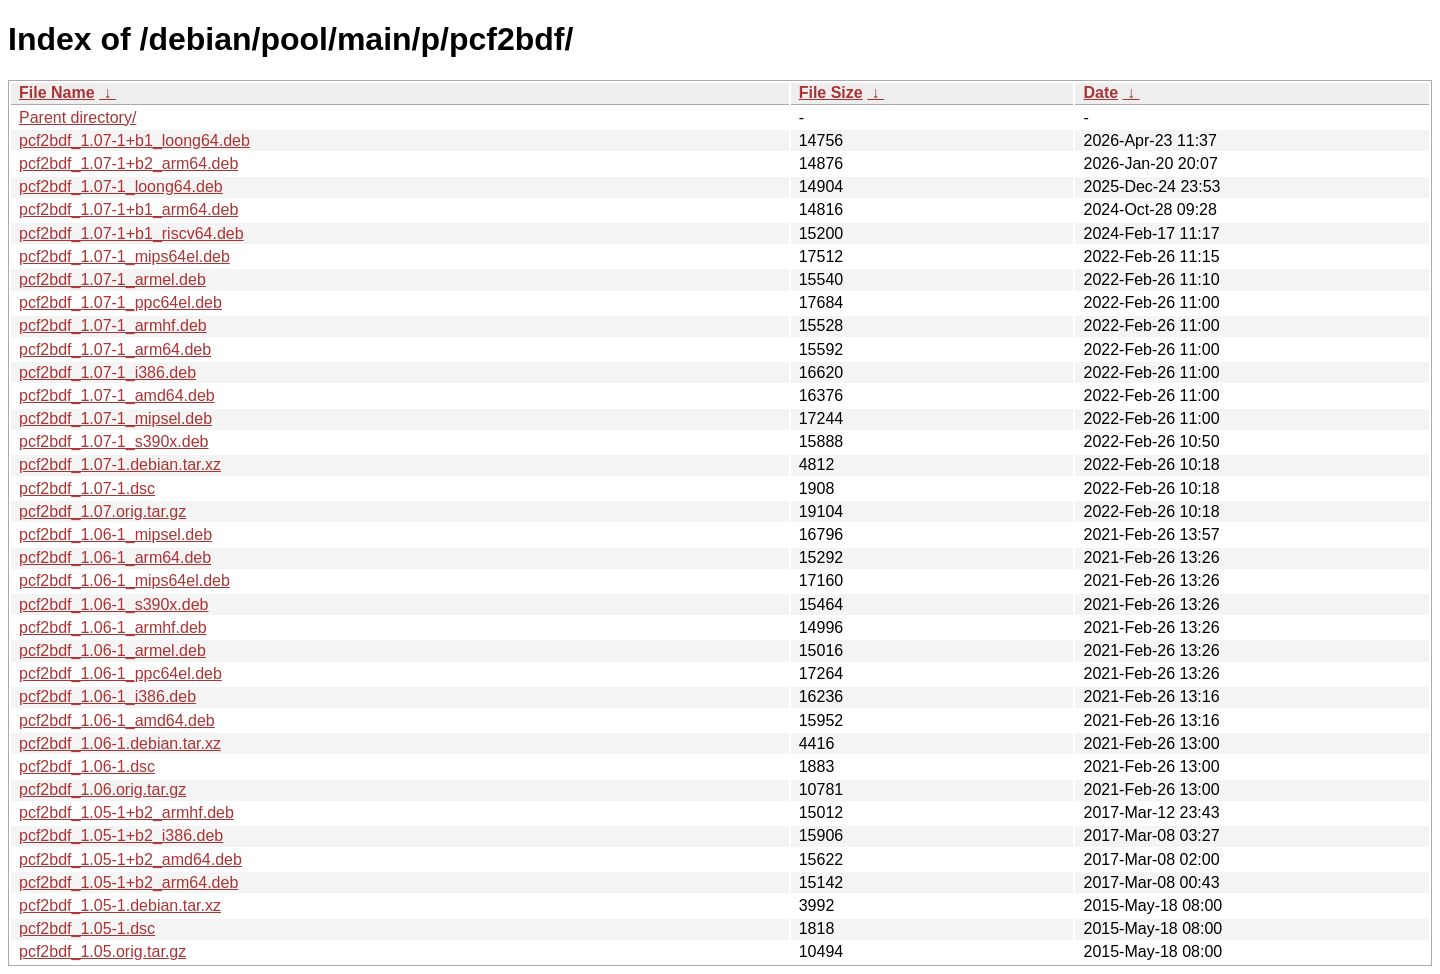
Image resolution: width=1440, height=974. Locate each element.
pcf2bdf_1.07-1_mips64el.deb (124, 256)
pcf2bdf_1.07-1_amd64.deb (117, 395)
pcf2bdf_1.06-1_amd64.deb (117, 720)
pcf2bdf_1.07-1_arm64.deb (115, 349)
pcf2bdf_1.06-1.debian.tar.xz (120, 743)
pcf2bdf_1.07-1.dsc (87, 488)
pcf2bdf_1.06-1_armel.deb (112, 650)
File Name (57, 92)
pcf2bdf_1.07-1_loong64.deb (121, 186)
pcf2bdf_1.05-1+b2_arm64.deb (128, 882)
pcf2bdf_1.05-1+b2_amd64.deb (130, 859)
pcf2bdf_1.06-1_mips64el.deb (124, 580)
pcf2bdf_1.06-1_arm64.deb (115, 557)
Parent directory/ (77, 117)
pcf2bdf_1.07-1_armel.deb (112, 279)
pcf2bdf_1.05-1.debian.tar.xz (120, 905)
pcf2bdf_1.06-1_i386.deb (107, 696)
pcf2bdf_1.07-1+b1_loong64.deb (134, 140)
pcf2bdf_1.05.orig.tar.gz (102, 951)
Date (1100, 92)
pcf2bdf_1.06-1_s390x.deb (113, 604)
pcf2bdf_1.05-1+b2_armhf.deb (126, 812)
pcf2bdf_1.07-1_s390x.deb (113, 441)
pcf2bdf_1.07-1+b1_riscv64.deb (131, 233)
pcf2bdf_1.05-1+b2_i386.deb (121, 835)
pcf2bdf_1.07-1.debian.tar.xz (120, 464)
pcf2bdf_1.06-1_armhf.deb (113, 627)
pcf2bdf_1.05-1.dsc (87, 928)
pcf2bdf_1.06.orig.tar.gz (102, 789)
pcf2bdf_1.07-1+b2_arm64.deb (128, 163)
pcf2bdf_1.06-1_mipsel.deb (115, 534)
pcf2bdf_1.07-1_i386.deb (107, 372)
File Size (831, 92)
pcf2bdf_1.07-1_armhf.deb (113, 325)
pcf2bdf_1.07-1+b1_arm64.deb (128, 209)
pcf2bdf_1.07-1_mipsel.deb (115, 418)
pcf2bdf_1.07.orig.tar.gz (102, 511)
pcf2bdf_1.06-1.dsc (87, 766)
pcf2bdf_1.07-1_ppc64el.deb (120, 302)
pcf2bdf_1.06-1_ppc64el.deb (120, 673)
